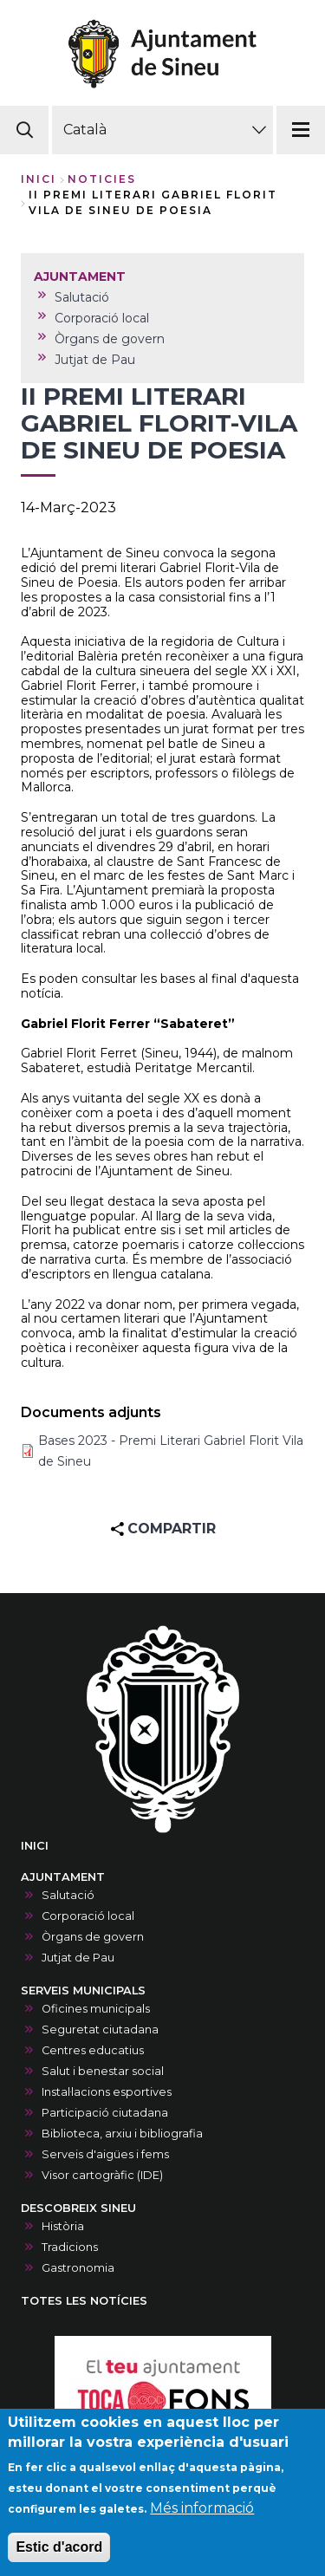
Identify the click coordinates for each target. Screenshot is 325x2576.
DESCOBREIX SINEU (78, 2208)
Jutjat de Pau (78, 1957)
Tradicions (70, 2247)
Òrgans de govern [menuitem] (110, 339)
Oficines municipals (96, 2008)
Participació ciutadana (105, 2112)
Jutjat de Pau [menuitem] (95, 360)
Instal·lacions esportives (107, 2091)
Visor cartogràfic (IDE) (102, 2175)
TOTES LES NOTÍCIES (84, 2300)
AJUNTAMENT (63, 1876)
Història (63, 2226)
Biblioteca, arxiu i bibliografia (122, 2133)
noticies (102, 178)
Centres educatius (93, 2050)
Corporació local (88, 1915)
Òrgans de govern (93, 1936)
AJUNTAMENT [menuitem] (80, 276)
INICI (35, 1845)
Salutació (68, 1895)
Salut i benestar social (103, 2071)
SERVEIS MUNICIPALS (83, 1990)
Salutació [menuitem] (82, 297)
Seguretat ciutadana (100, 2029)
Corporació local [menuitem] (102, 318)
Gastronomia (78, 2267)
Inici (38, 178)
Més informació (202, 2518)
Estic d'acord (59, 2557)
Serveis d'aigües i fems (105, 2154)
